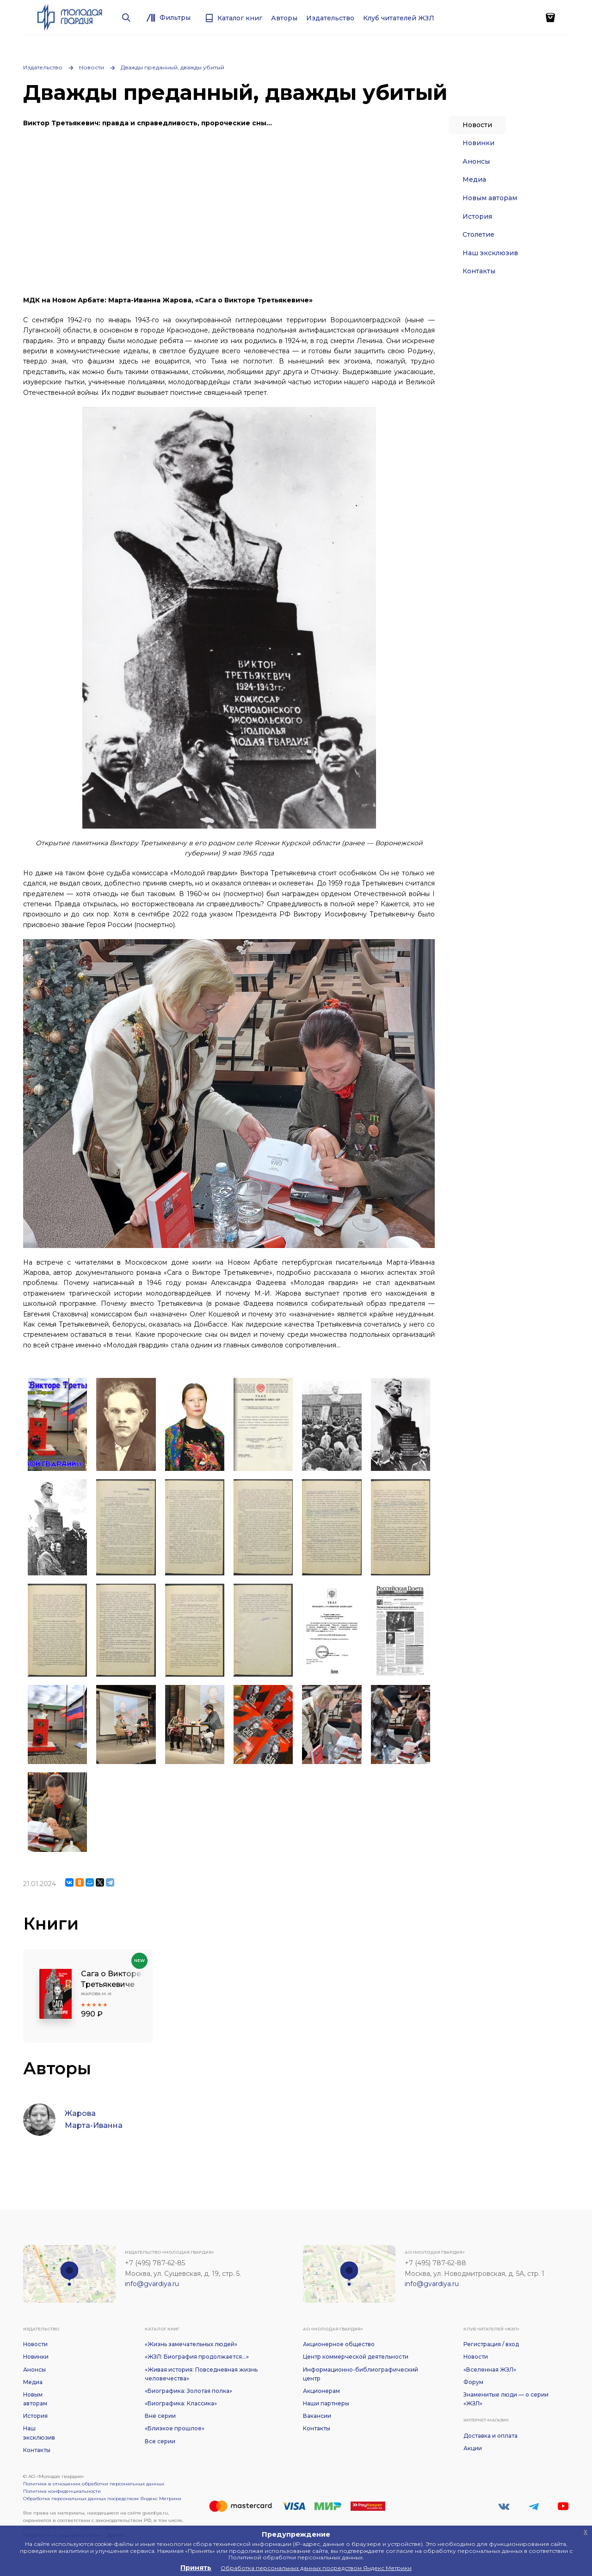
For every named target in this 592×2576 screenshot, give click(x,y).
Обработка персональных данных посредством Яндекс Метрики (102, 2499)
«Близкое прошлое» (174, 2428)
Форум (473, 2382)
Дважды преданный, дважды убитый (172, 67)
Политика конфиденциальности (62, 2491)
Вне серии (160, 2415)
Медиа (474, 179)
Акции (472, 2448)
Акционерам (321, 2390)
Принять (195, 2568)
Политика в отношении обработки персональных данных (93, 2484)
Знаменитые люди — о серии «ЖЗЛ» (506, 2399)
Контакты (478, 271)
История (477, 216)
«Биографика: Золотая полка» (188, 2390)
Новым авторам (489, 198)
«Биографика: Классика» (181, 2403)
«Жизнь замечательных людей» (191, 2344)
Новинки (478, 143)
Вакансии (317, 2415)
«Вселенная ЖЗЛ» (489, 2369)
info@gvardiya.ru (152, 2284)
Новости (91, 67)
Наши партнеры (326, 2403)
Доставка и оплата (490, 2435)
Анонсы (476, 161)
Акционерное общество (339, 2344)
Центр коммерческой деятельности (355, 2356)
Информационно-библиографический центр (360, 2374)
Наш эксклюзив (490, 253)
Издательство (42, 67)
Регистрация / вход (491, 2344)
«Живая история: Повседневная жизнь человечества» (201, 2374)
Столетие (478, 234)
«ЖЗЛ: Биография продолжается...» (197, 2356)
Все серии (160, 2441)
